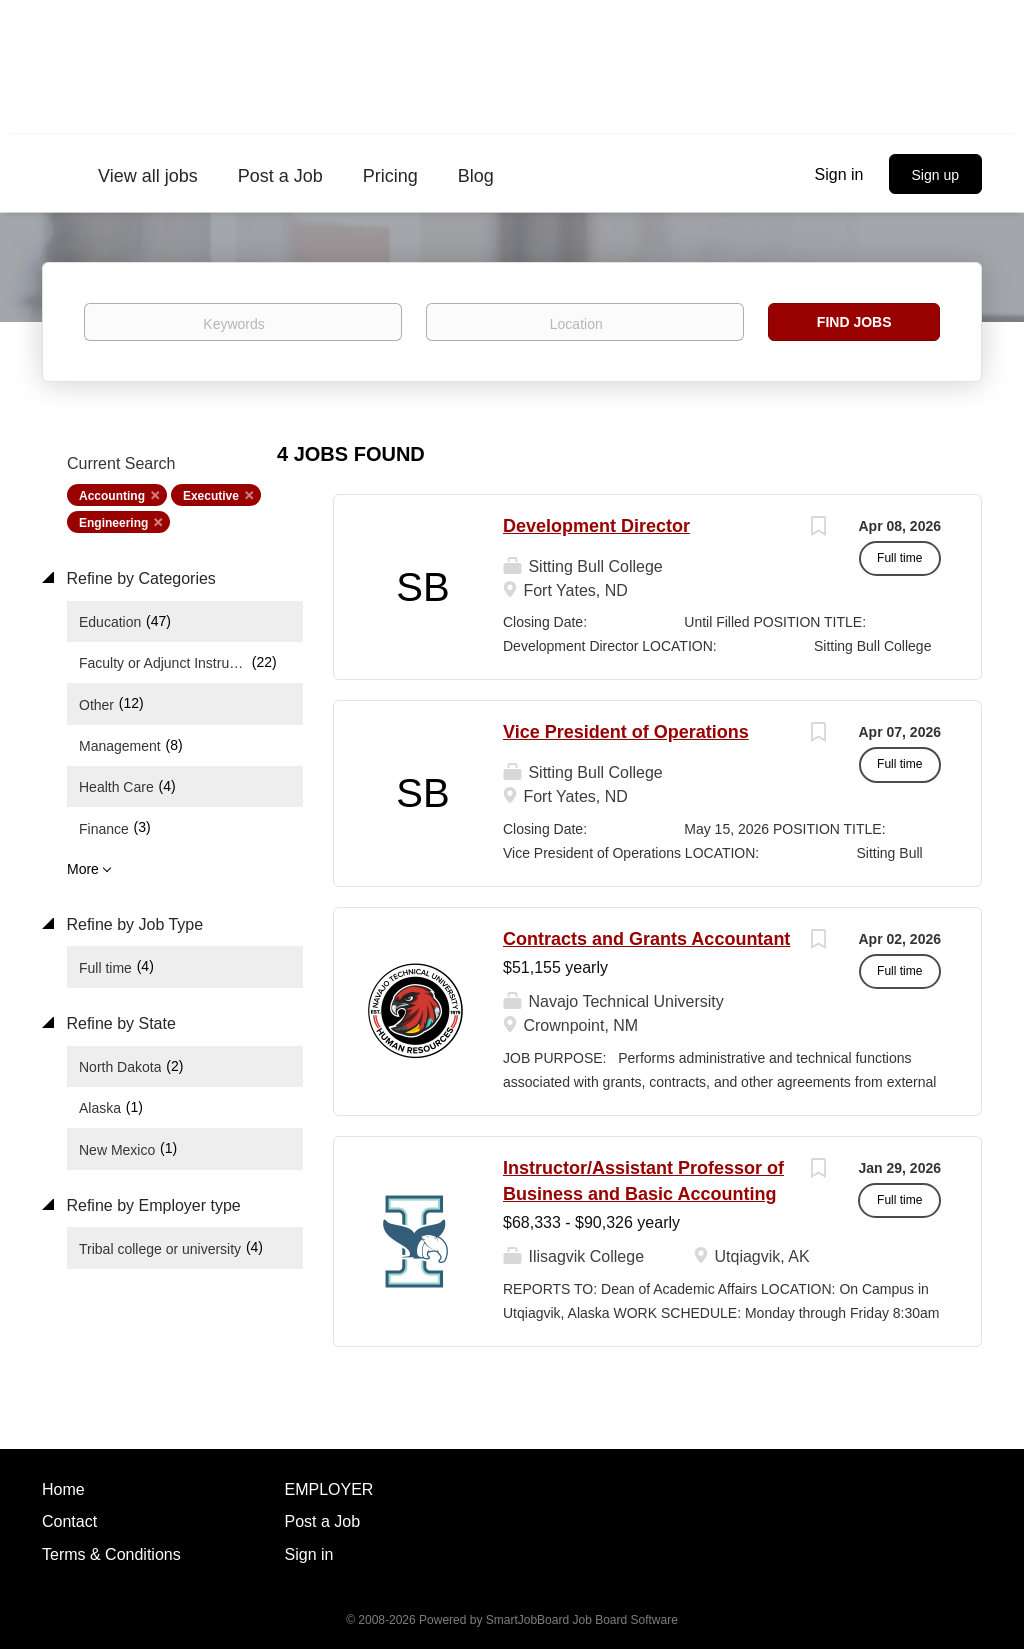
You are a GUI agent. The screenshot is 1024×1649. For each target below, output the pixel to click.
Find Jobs (854, 322)
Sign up (935, 175)
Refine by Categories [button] (139, 578)
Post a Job (323, 1521)
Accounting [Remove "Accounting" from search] (112, 496)
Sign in (839, 174)
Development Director (596, 526)
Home (63, 1489)
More (83, 869)
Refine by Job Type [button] (132, 924)
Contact (69, 1521)
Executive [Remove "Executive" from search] (211, 496)
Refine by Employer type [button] (151, 1205)
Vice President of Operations (626, 732)
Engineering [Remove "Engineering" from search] (113, 523)
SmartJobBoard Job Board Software (582, 1620)
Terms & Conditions (111, 1554)
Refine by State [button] (119, 1023)
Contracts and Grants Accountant (646, 939)
